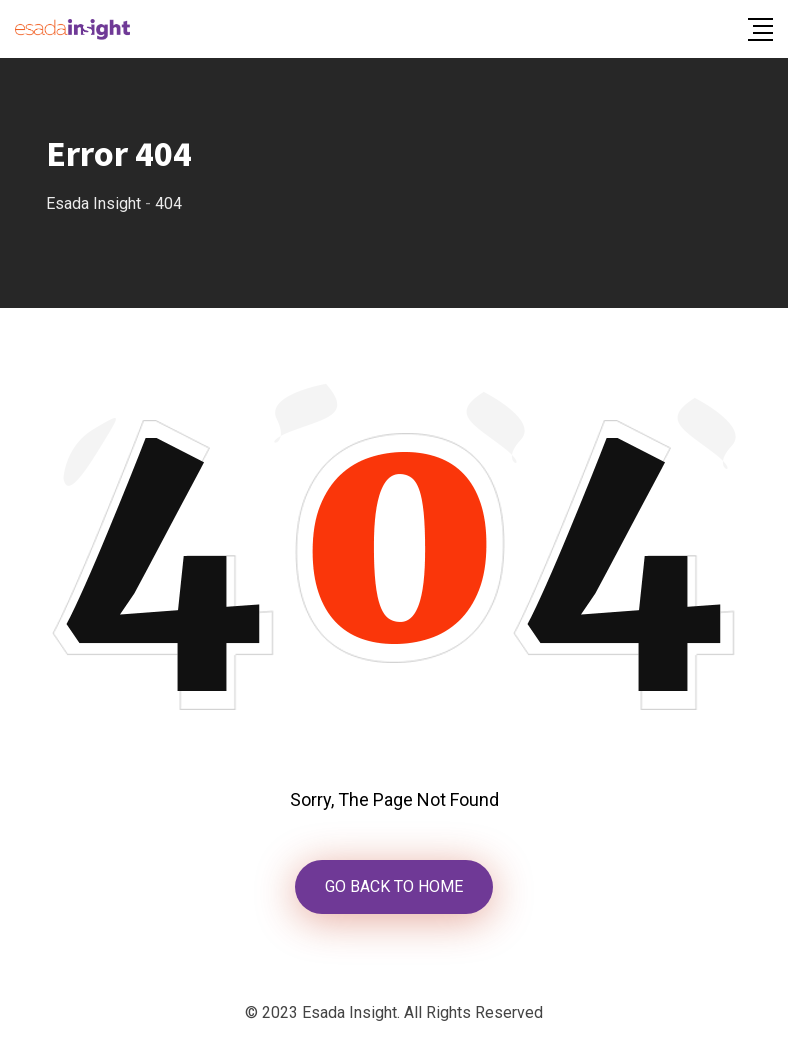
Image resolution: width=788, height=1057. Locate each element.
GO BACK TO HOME (394, 886)
